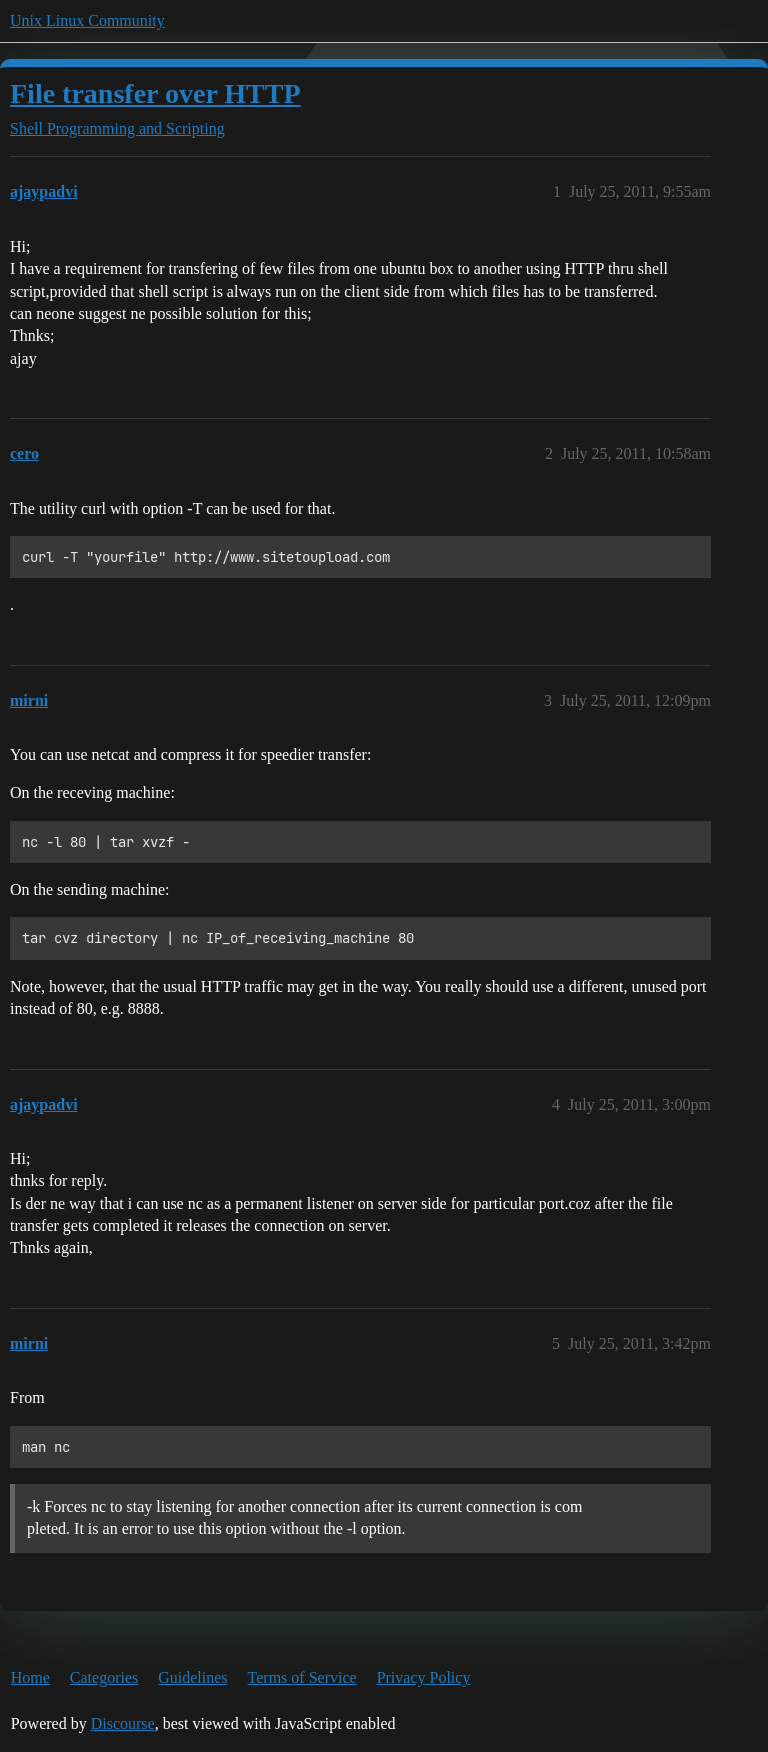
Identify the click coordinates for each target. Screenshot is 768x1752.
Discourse (123, 1723)
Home (30, 1677)
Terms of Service (302, 1677)
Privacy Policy (424, 1677)
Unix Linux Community (87, 20)
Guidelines (192, 1677)
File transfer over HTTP (155, 93)
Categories (104, 1677)
